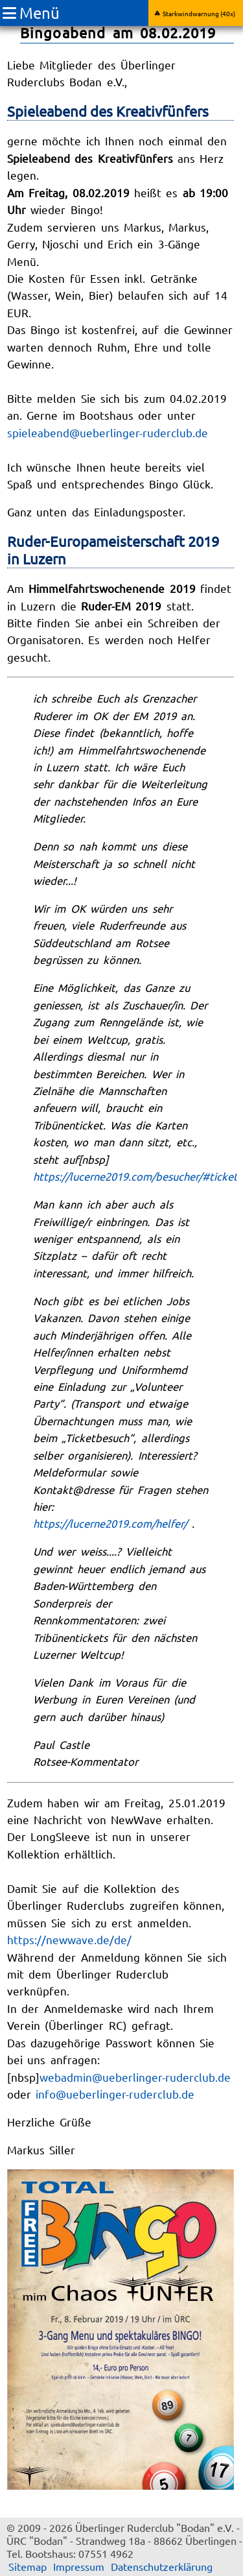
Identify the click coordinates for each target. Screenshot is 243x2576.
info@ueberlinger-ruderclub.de (115, 2094)
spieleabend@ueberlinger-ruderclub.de (107, 432)
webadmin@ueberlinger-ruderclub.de (135, 2077)
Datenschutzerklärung (162, 2566)
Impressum (78, 2566)
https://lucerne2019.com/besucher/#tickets (137, 1176)
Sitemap (27, 2566)
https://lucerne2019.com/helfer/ (110, 1523)
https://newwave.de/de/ (69, 1939)
